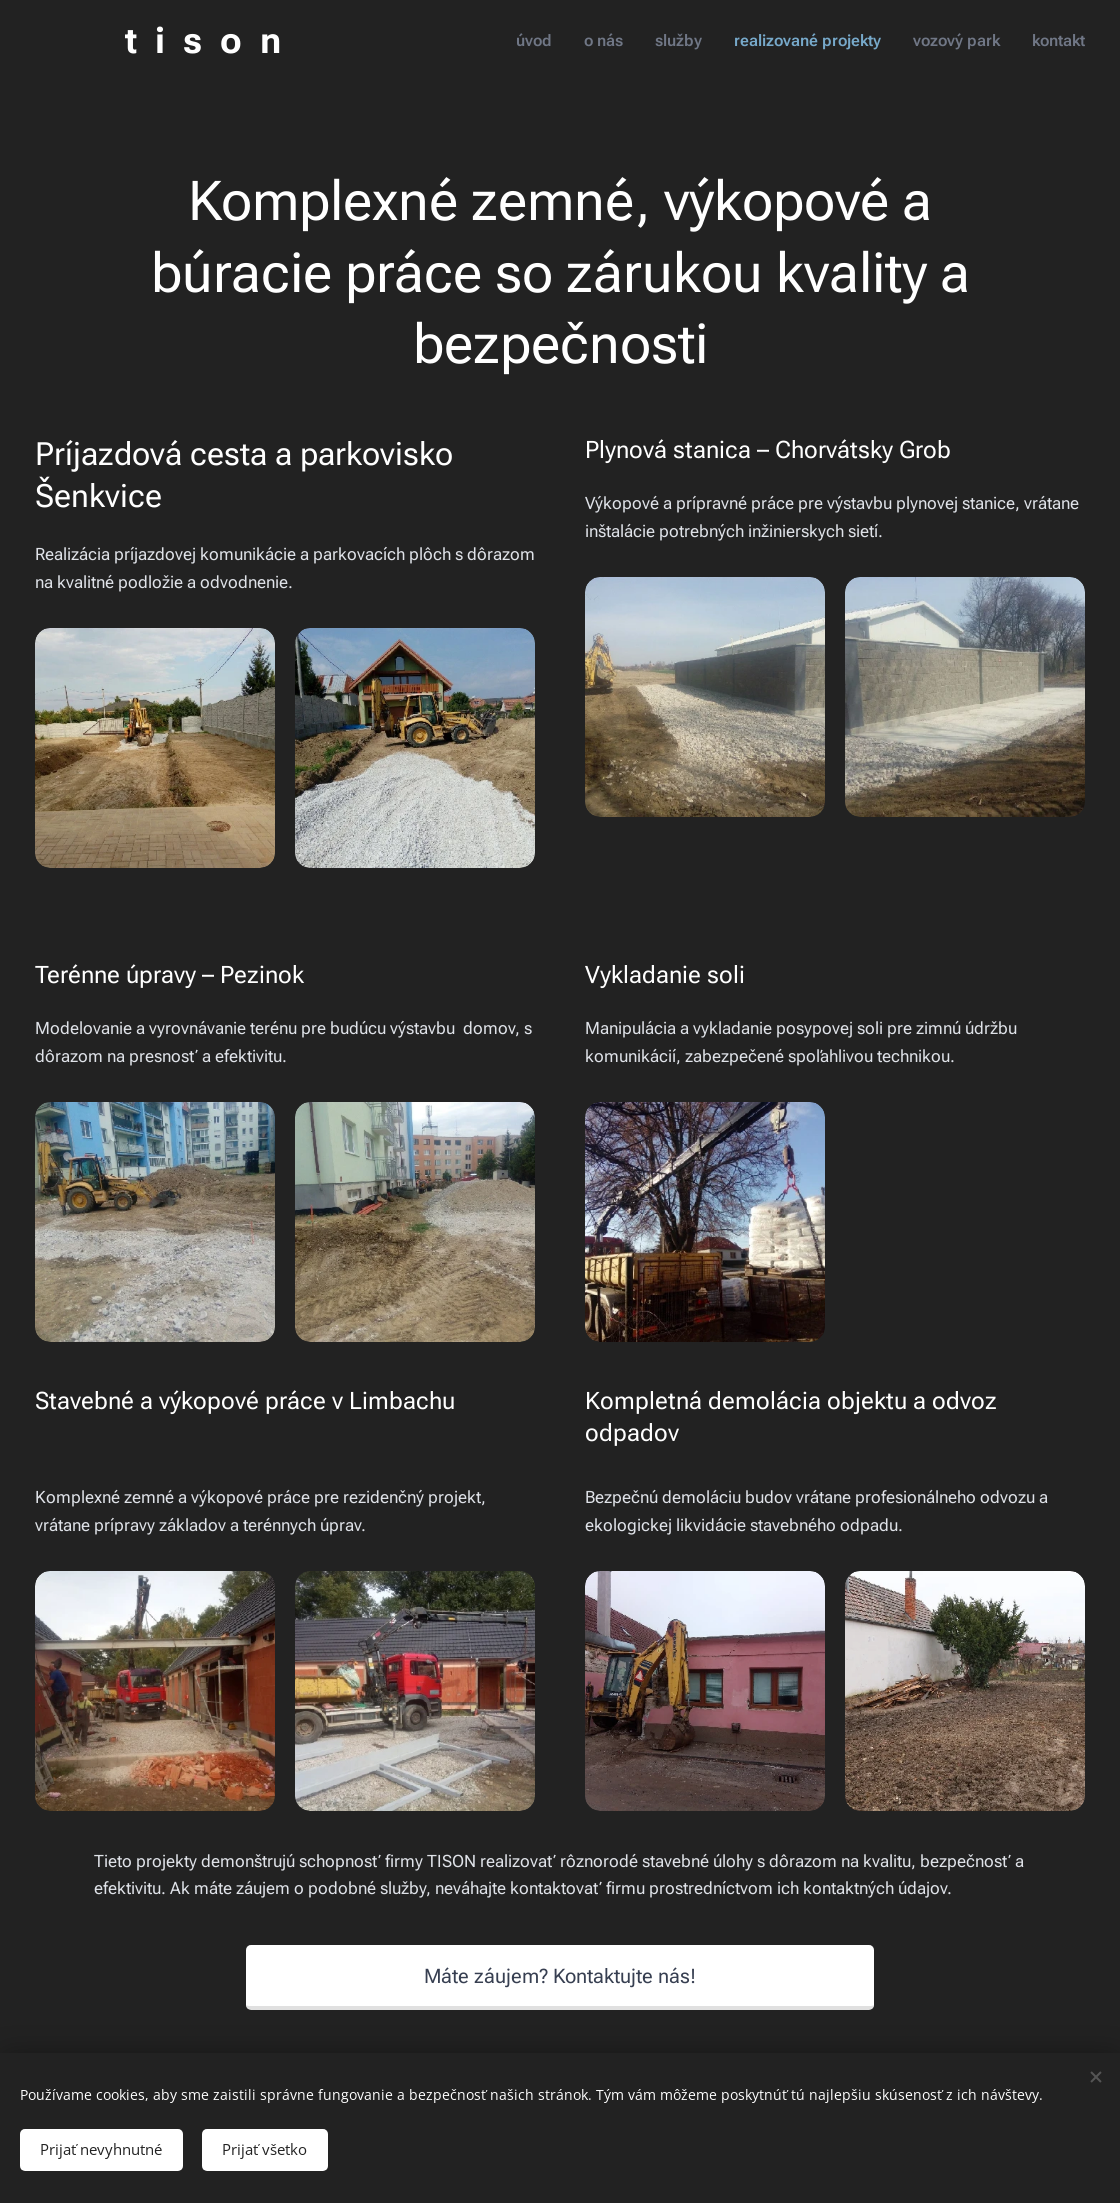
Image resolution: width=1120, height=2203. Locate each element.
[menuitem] (551, 41)
